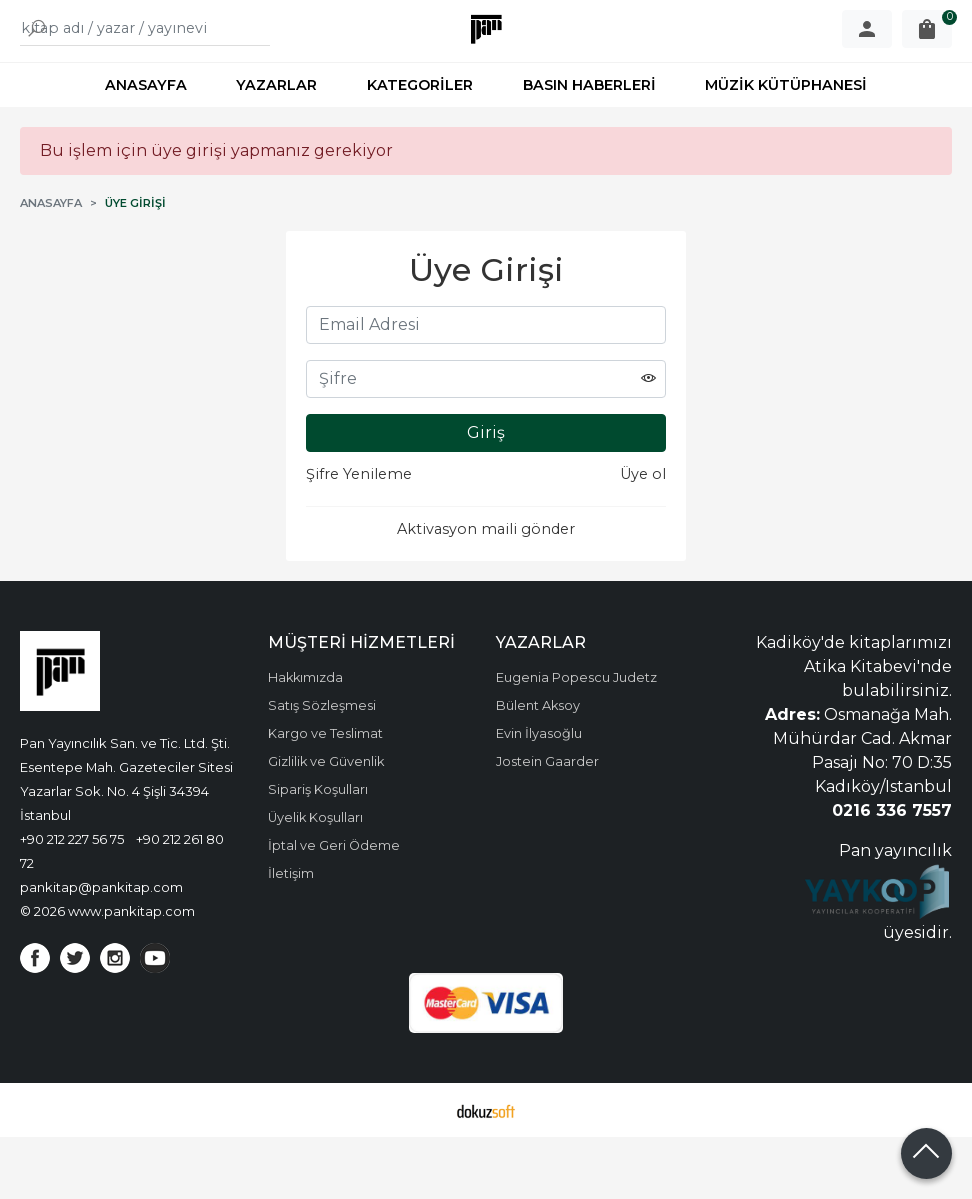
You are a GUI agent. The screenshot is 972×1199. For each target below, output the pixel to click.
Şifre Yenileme (359, 536)
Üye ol (643, 536)
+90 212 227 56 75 (72, 901)
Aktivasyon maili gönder (486, 591)
